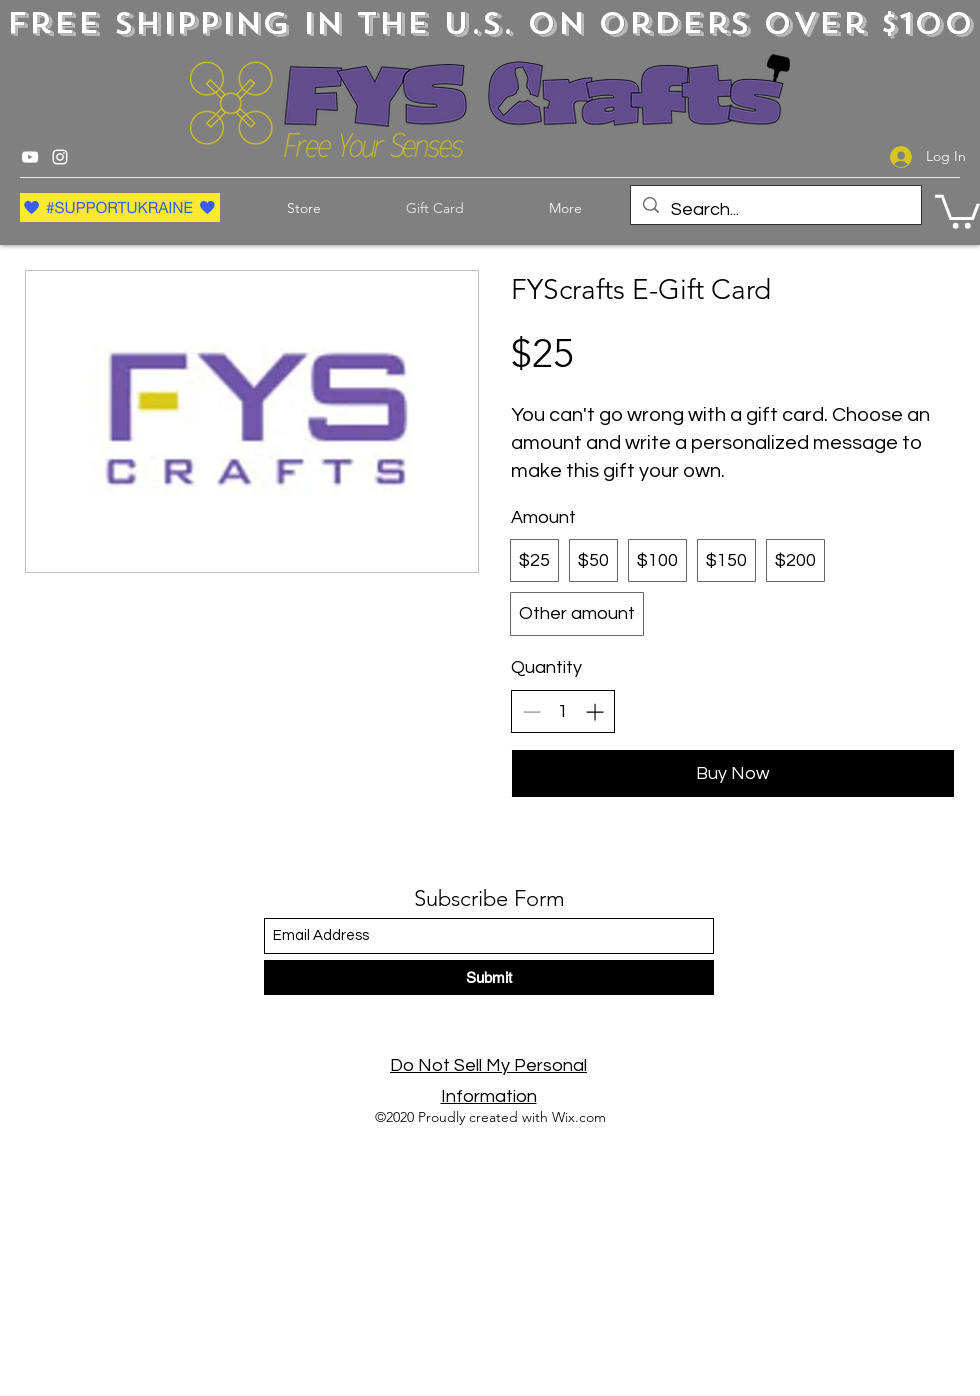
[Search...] (775, 210)
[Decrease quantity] (531, 711)
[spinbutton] (563, 711)
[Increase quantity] (594, 711)
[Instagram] (60, 157)
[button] (303, 208)
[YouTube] (30, 157)
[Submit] (489, 977)
